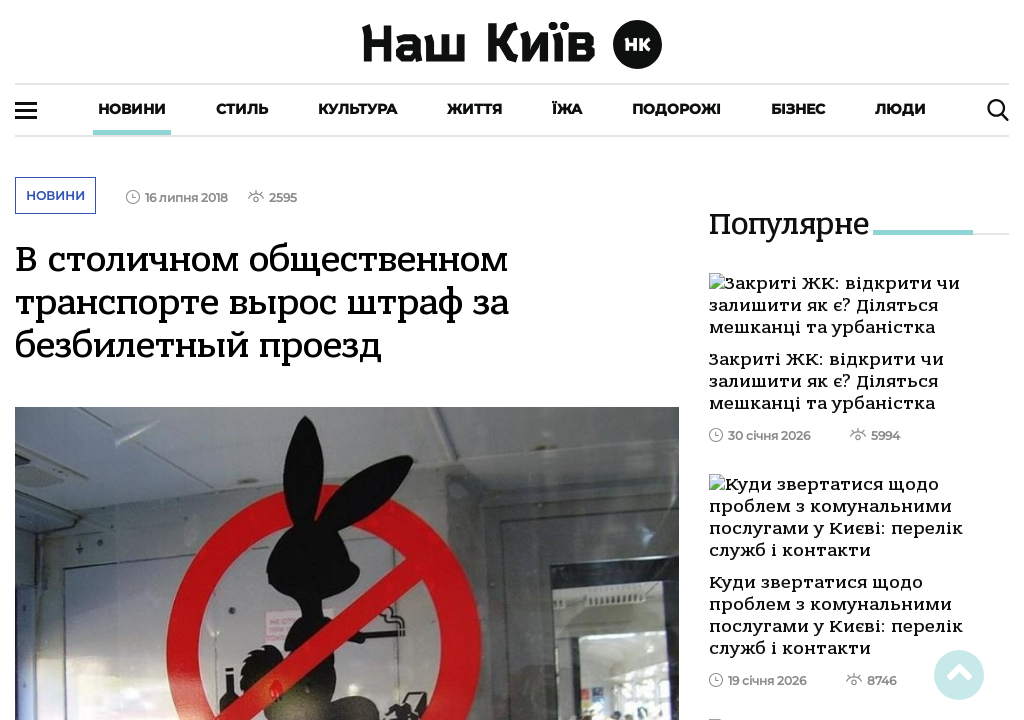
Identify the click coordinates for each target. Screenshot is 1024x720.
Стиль (242, 109)
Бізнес (798, 109)
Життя (474, 109)
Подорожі (676, 109)
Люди (900, 109)
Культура (357, 109)
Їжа (567, 109)
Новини (132, 109)
